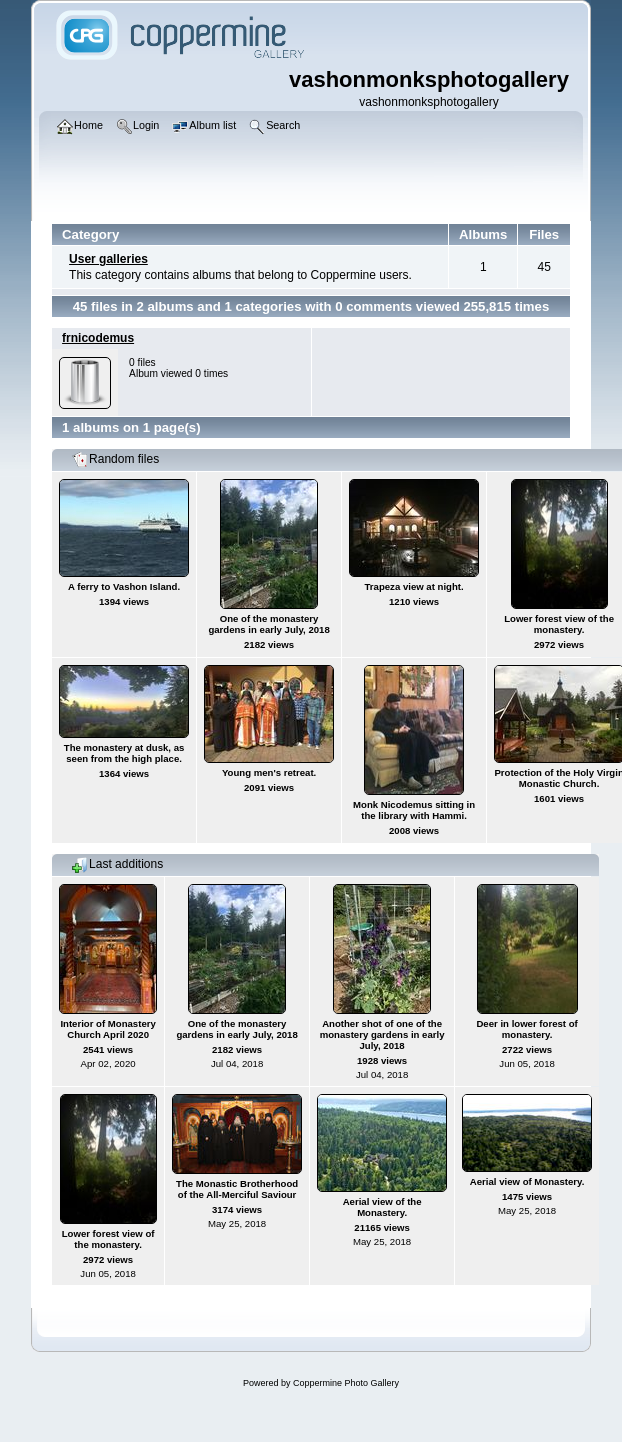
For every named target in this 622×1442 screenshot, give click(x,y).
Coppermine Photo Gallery (346, 1383)
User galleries (108, 259)
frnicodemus (98, 338)
